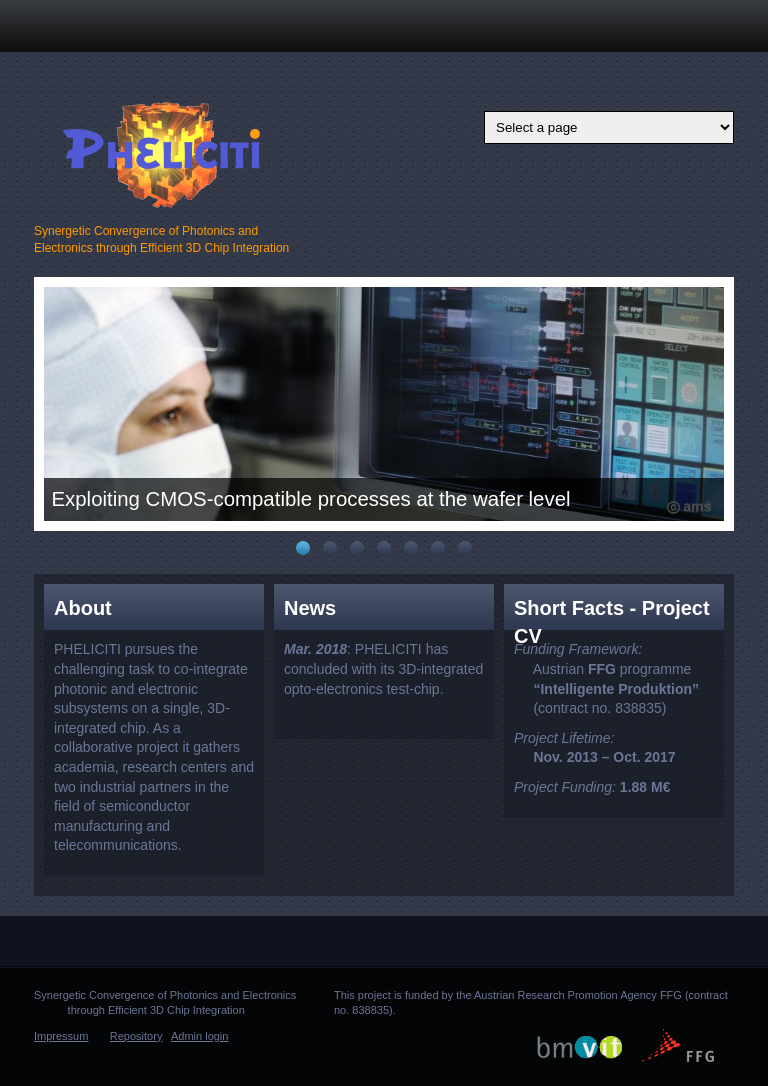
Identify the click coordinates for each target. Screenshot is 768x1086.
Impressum (61, 1036)
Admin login (199, 1036)
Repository (136, 1036)
